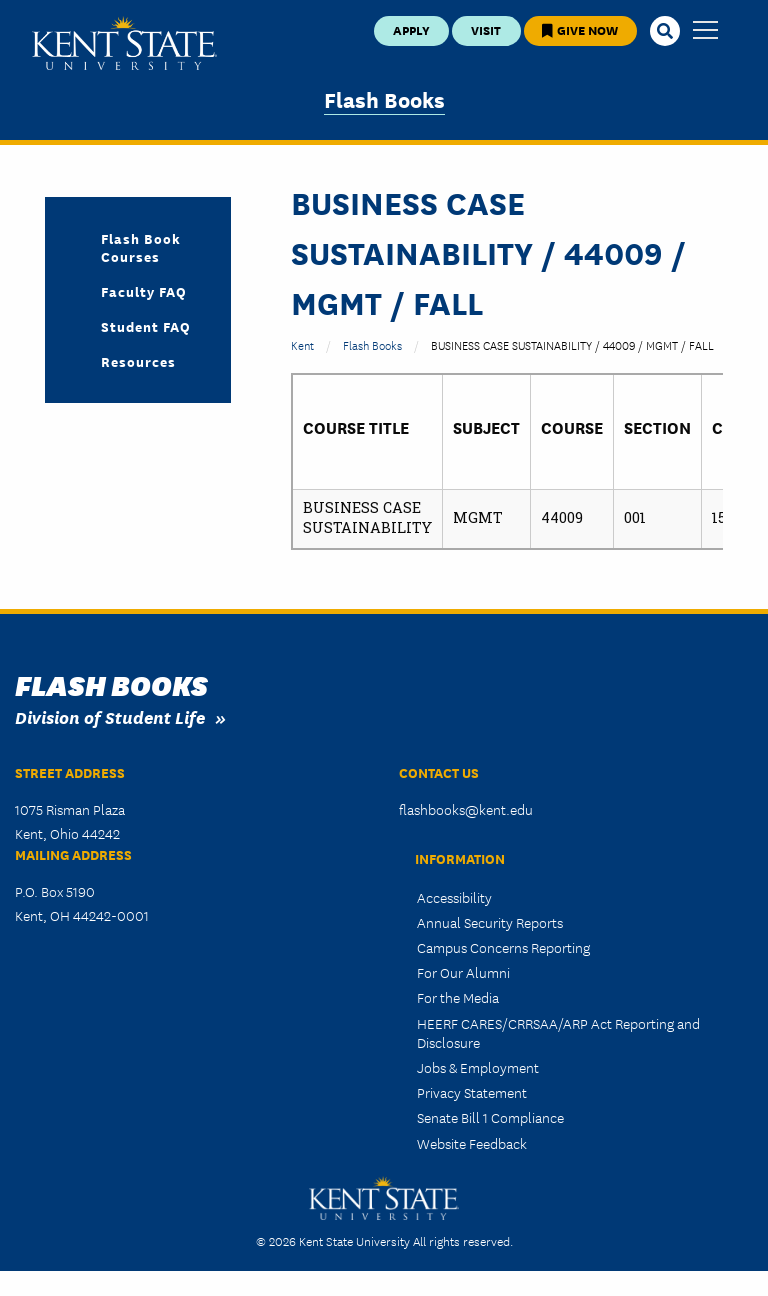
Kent (302, 344)
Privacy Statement (472, 1092)
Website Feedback (472, 1143)
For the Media (458, 997)
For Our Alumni (463, 972)
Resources (138, 361)
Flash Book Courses (141, 247)
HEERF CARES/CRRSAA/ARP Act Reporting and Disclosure (558, 1032)
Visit (486, 29)
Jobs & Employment (478, 1067)
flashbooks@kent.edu (466, 809)
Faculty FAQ (144, 291)
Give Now (580, 29)
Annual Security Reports (490, 922)
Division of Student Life (110, 716)
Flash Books (384, 98)
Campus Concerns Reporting (503, 947)
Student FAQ (146, 326)
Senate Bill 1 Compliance (490, 1117)
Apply (411, 29)
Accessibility (454, 897)
